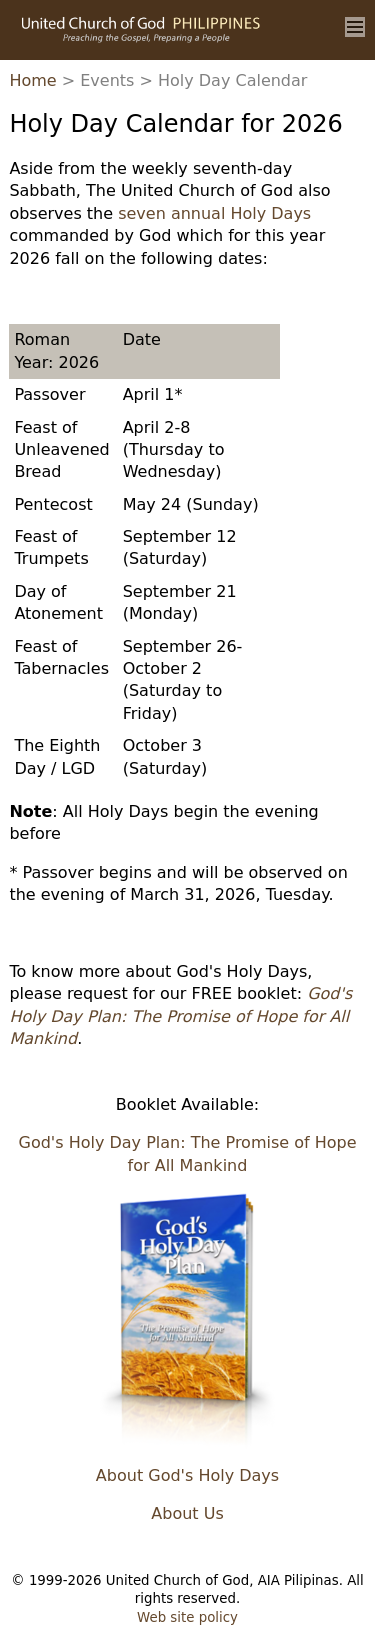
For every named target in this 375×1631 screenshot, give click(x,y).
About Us (187, 1513)
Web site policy (187, 1617)
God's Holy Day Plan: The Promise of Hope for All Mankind (180, 1016)
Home (32, 80)
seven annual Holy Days (214, 213)
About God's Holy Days (187, 1475)
